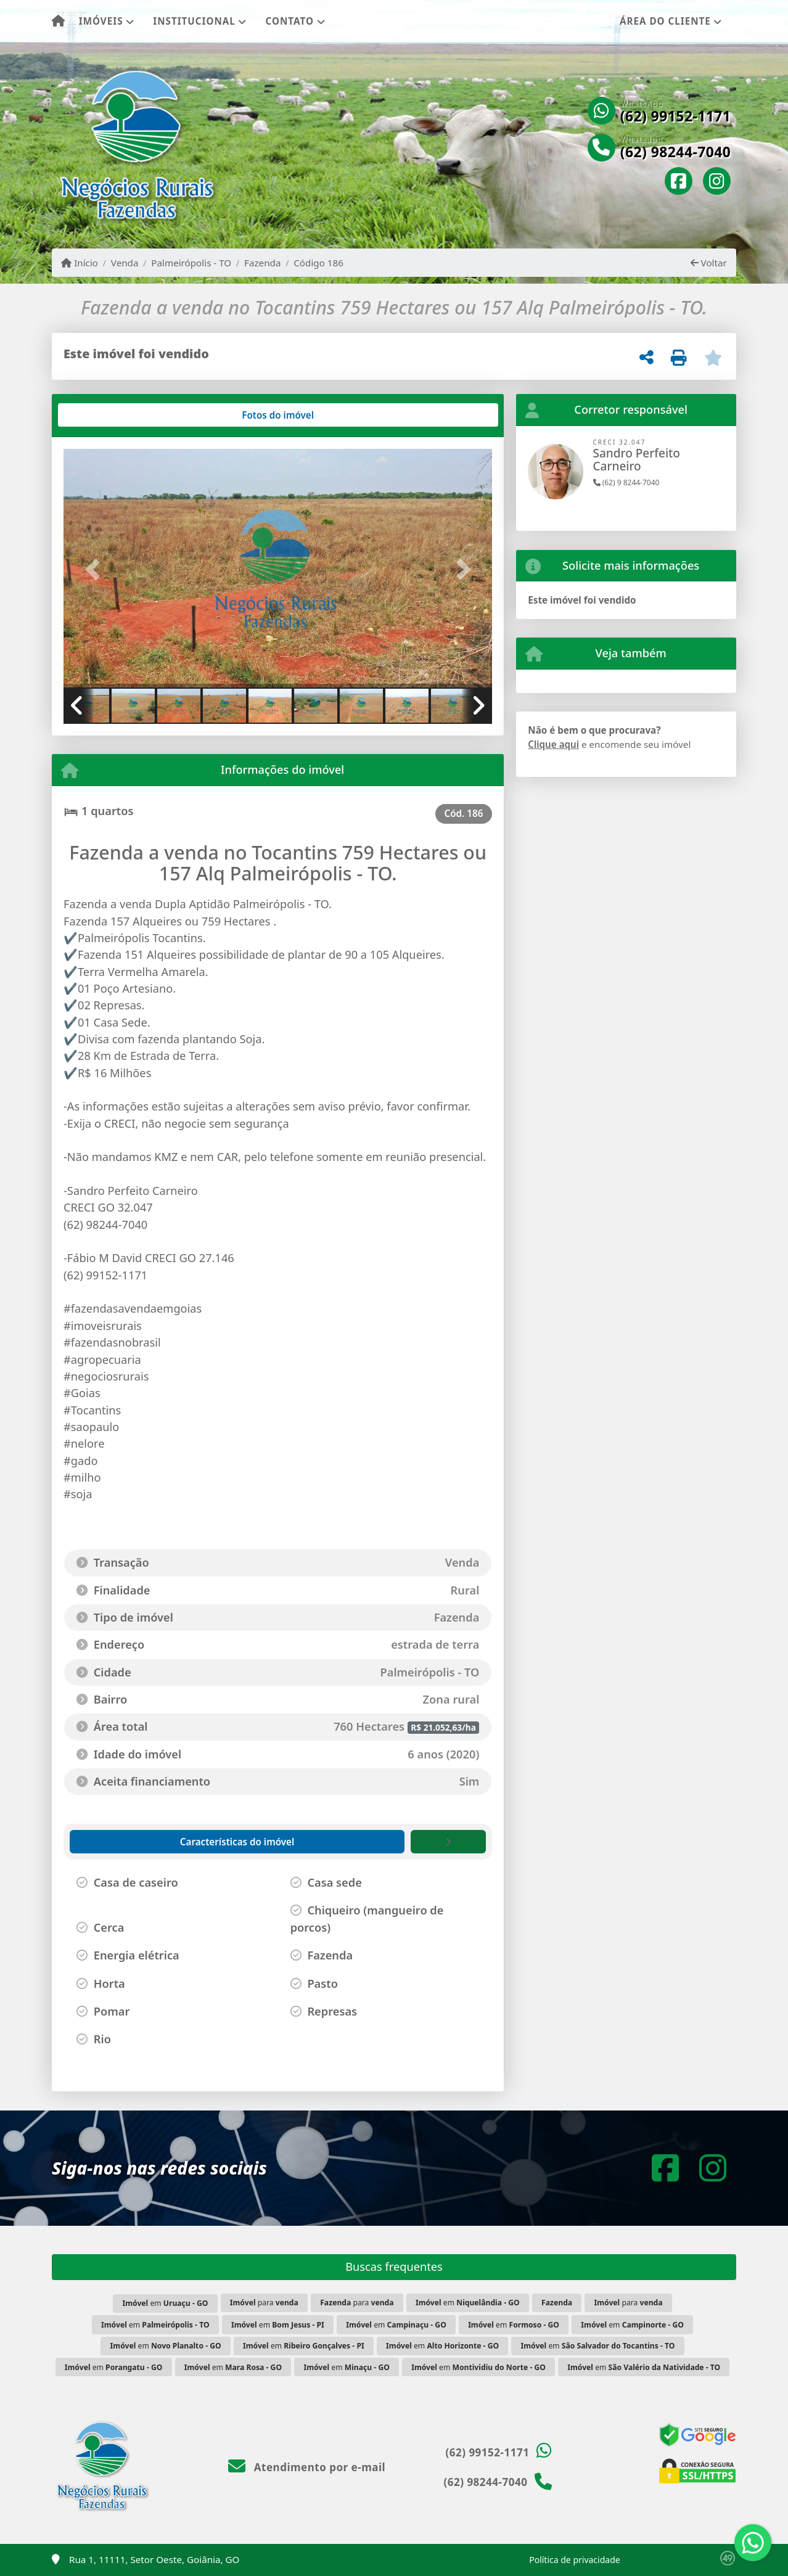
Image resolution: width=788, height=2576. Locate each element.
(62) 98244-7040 (675, 152)
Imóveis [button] (101, 21)
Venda (125, 262)
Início (79, 262)
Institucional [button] (194, 21)
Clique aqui (553, 744)
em (165, 2303)
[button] (96, 569)
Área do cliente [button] (665, 21)
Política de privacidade (574, 2560)
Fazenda (262, 262)
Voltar (709, 262)
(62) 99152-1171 (675, 116)
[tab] (103, 415)
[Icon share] (679, 182)
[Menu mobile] (58, 21)
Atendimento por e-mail (306, 2467)
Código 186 (318, 262)
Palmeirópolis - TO (191, 262)
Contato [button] (290, 21)
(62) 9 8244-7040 (626, 482)
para (264, 2302)
